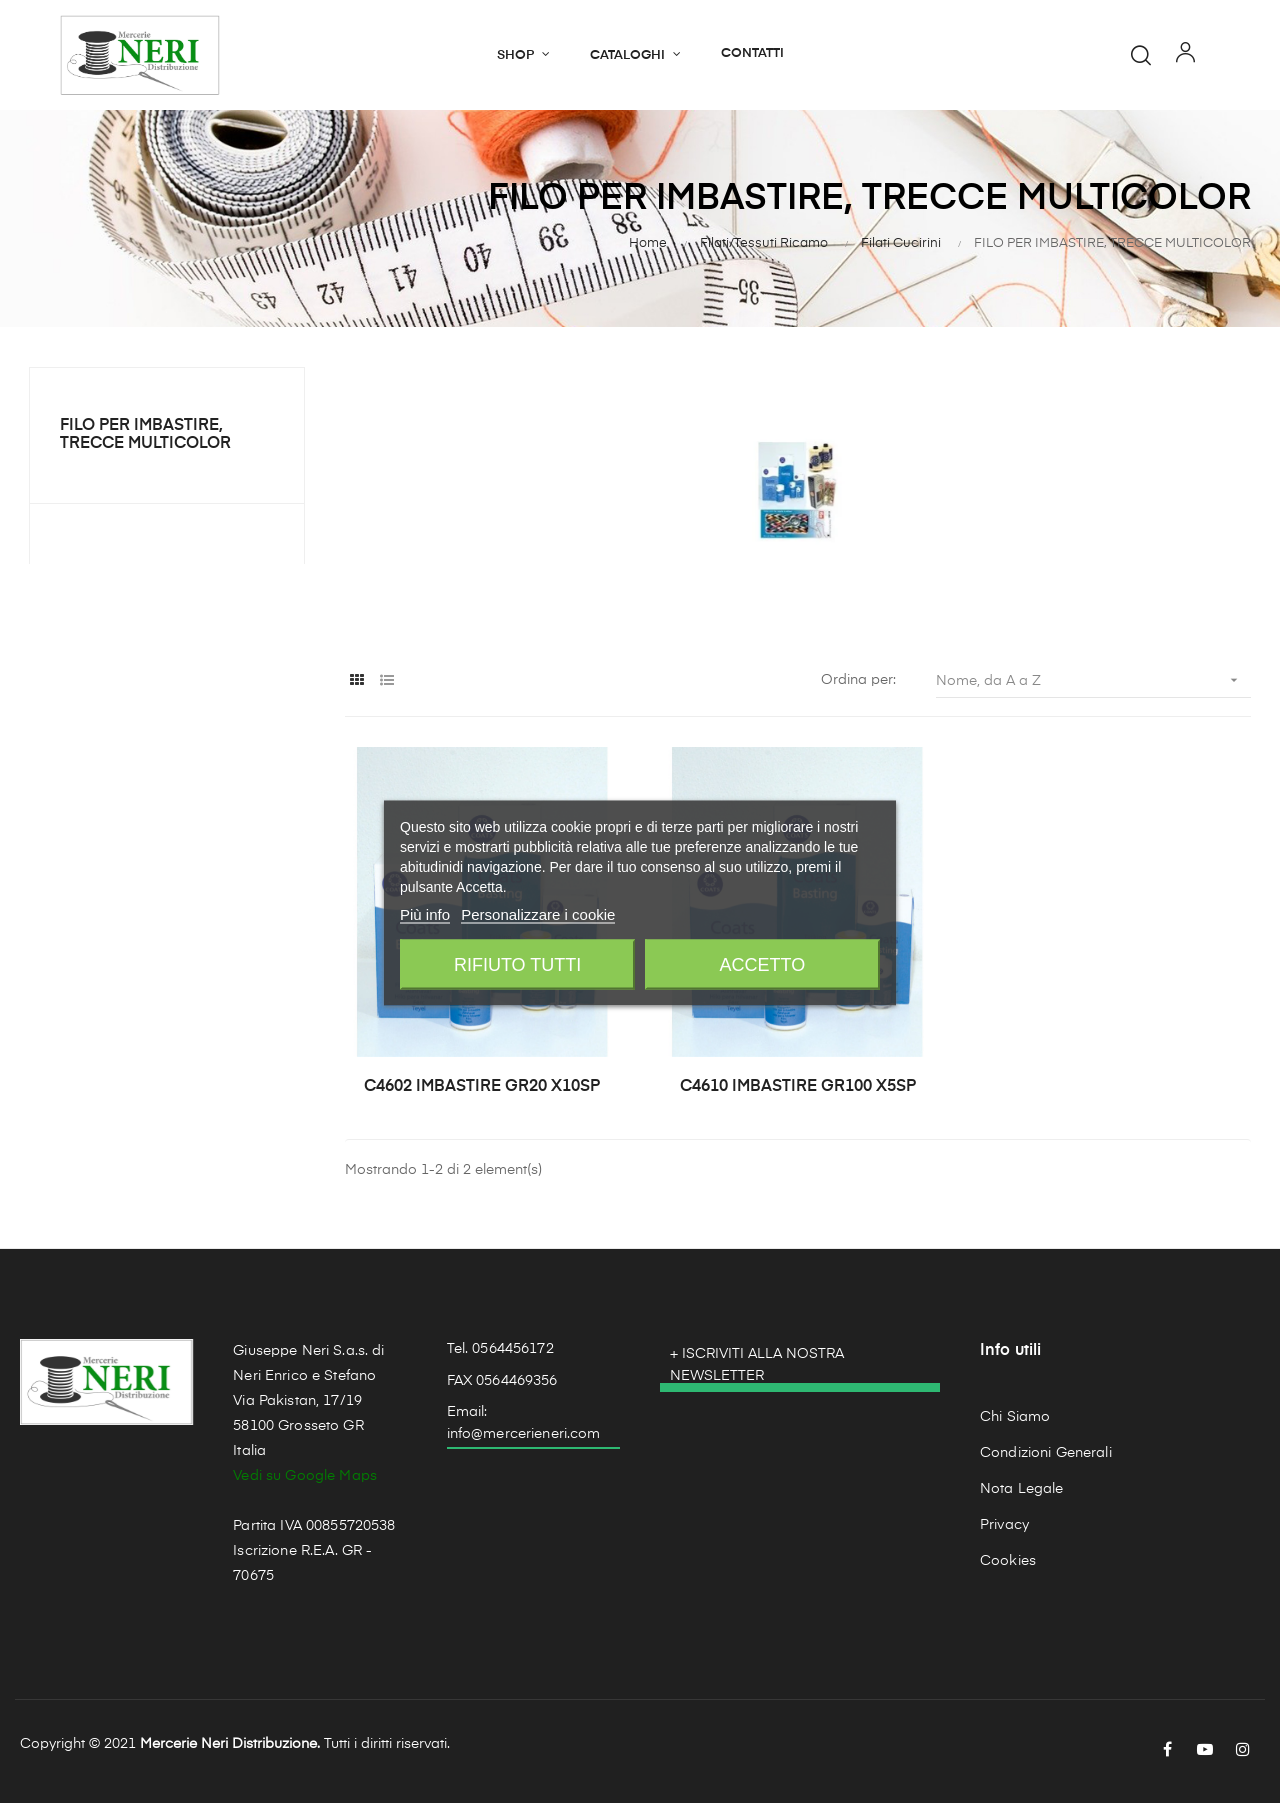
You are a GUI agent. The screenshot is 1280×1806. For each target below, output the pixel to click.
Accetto (763, 965)
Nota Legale (1022, 1492)
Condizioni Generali (1046, 1456)
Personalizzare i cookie (538, 914)
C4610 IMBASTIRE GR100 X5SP (798, 1090)
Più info (425, 914)
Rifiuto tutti (517, 965)
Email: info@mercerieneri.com (524, 1426)
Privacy (1004, 1528)
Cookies (1008, 1564)
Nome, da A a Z (1093, 683)
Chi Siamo (1015, 1420)
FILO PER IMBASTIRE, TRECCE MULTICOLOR (145, 438)
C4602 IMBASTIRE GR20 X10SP (482, 1090)
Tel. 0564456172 (500, 1352)
